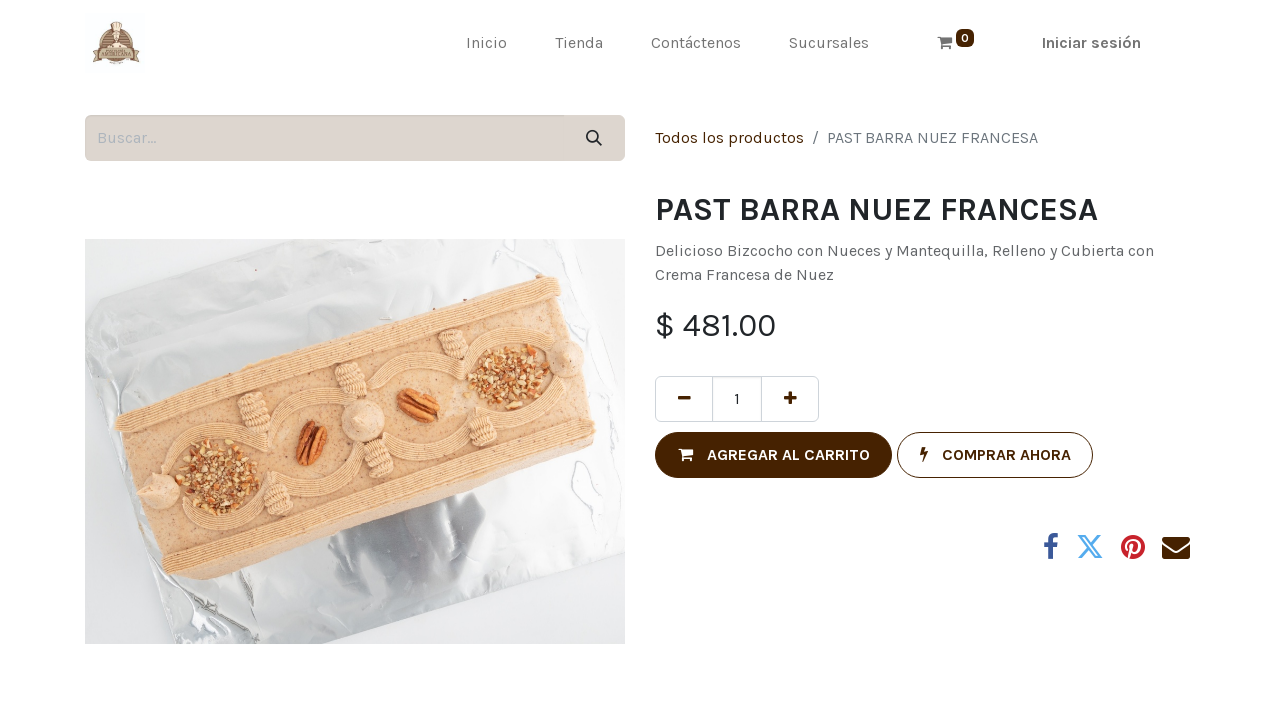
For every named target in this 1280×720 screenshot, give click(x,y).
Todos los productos (729, 137)
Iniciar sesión (1091, 42)
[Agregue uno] (790, 399)
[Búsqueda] (594, 138)
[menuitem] (486, 43)
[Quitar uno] (684, 399)
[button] (773, 455)
